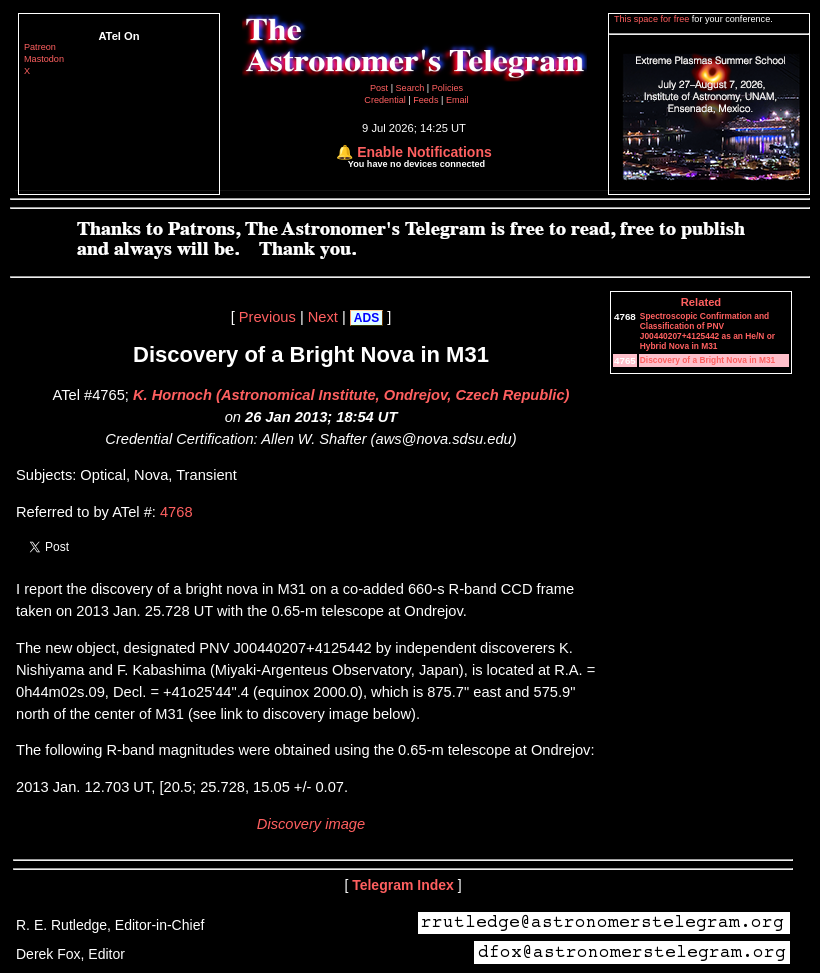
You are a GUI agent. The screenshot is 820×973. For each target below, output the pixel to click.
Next (323, 317)
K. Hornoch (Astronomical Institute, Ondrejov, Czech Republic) (351, 395)
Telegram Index (403, 885)
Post (380, 88)
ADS (366, 318)
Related (701, 302)
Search (411, 88)
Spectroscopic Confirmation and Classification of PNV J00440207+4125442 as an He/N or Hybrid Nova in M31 (707, 331)
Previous (267, 317)
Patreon (40, 47)
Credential (386, 100)
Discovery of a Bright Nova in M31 (707, 360)
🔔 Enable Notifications (413, 152)
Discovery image (311, 824)
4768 (176, 512)
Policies (447, 88)
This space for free (653, 19)
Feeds (425, 100)
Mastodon (44, 59)
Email (457, 100)
